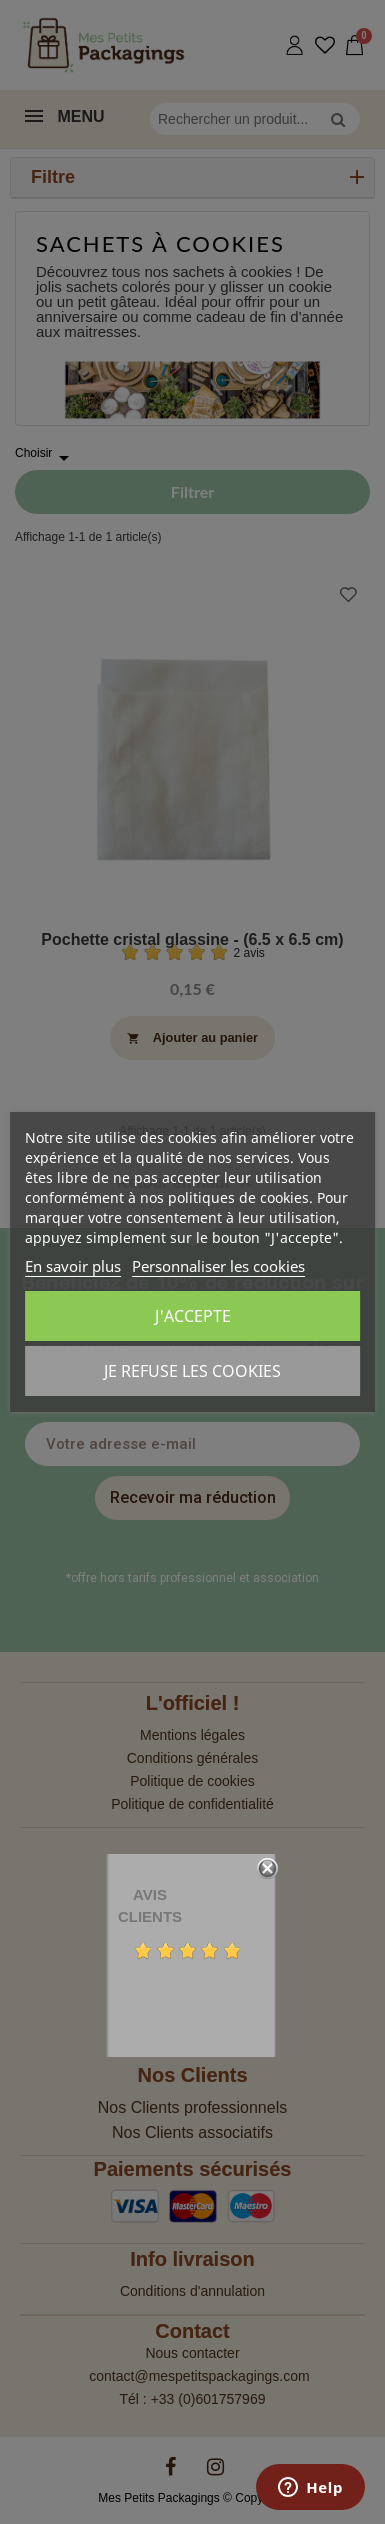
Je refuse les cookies (192, 1371)
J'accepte (193, 1316)
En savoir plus (73, 1266)
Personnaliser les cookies (218, 1266)
